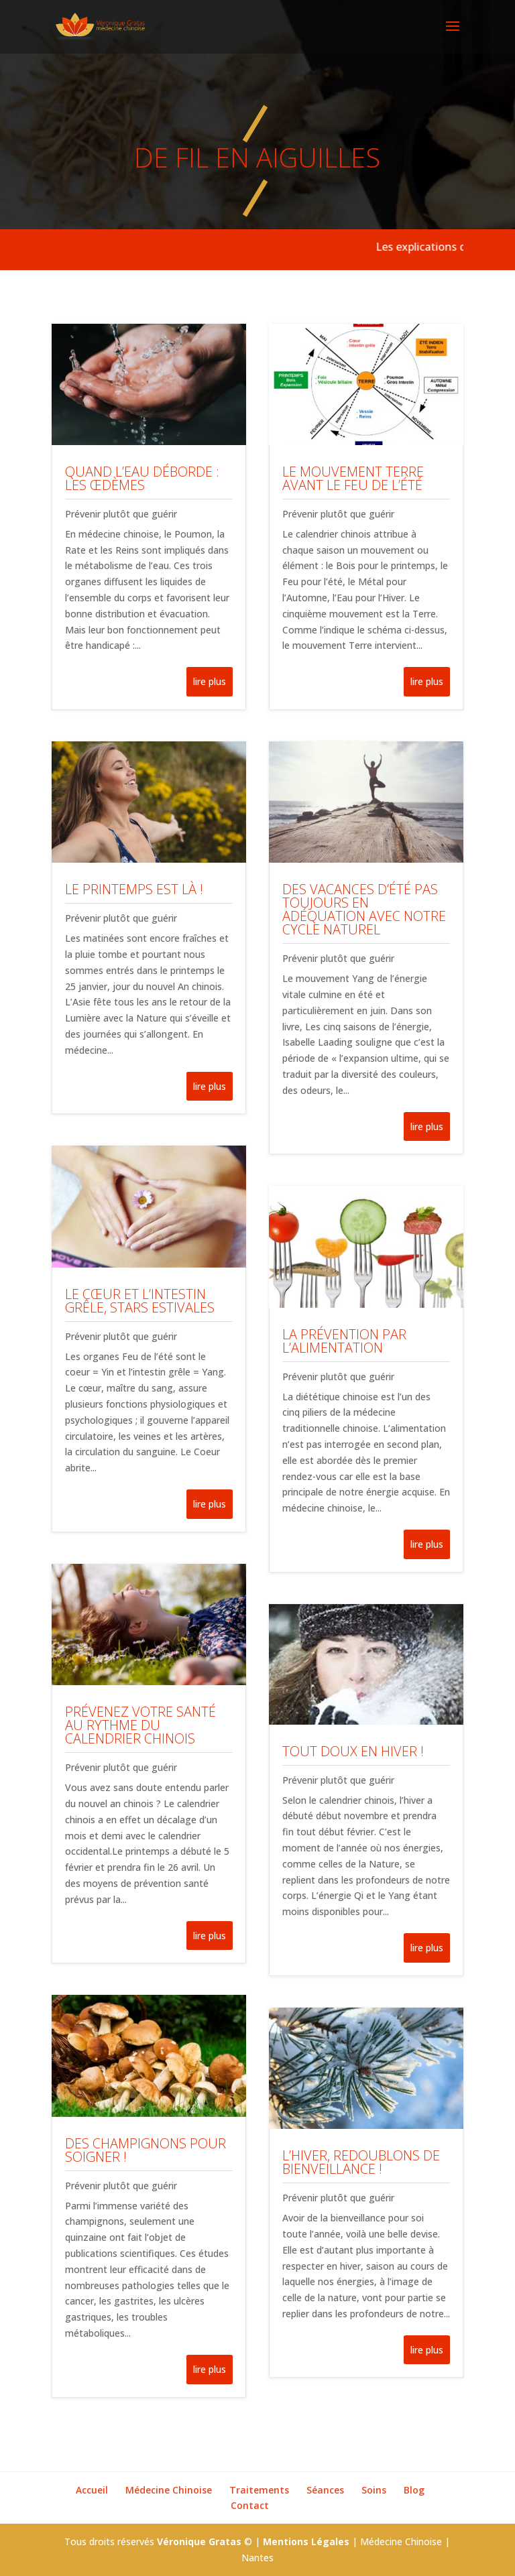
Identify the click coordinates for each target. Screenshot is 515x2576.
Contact (250, 2505)
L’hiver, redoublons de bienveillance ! (361, 2162)
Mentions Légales (306, 2541)
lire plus (209, 681)
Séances (325, 2489)
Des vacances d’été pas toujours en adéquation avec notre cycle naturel (364, 909)
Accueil (92, 2489)
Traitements (259, 2489)
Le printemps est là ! (134, 889)
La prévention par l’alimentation (344, 1341)
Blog (414, 2489)
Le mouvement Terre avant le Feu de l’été (353, 478)
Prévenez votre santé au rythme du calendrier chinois (140, 1725)
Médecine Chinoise (168, 2489)
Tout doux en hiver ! (353, 1751)
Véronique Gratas (199, 2541)
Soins (373, 2489)
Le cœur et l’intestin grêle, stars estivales (140, 1300)
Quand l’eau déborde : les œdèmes (142, 478)
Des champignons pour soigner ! (145, 2150)
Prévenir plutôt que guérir (121, 513)
